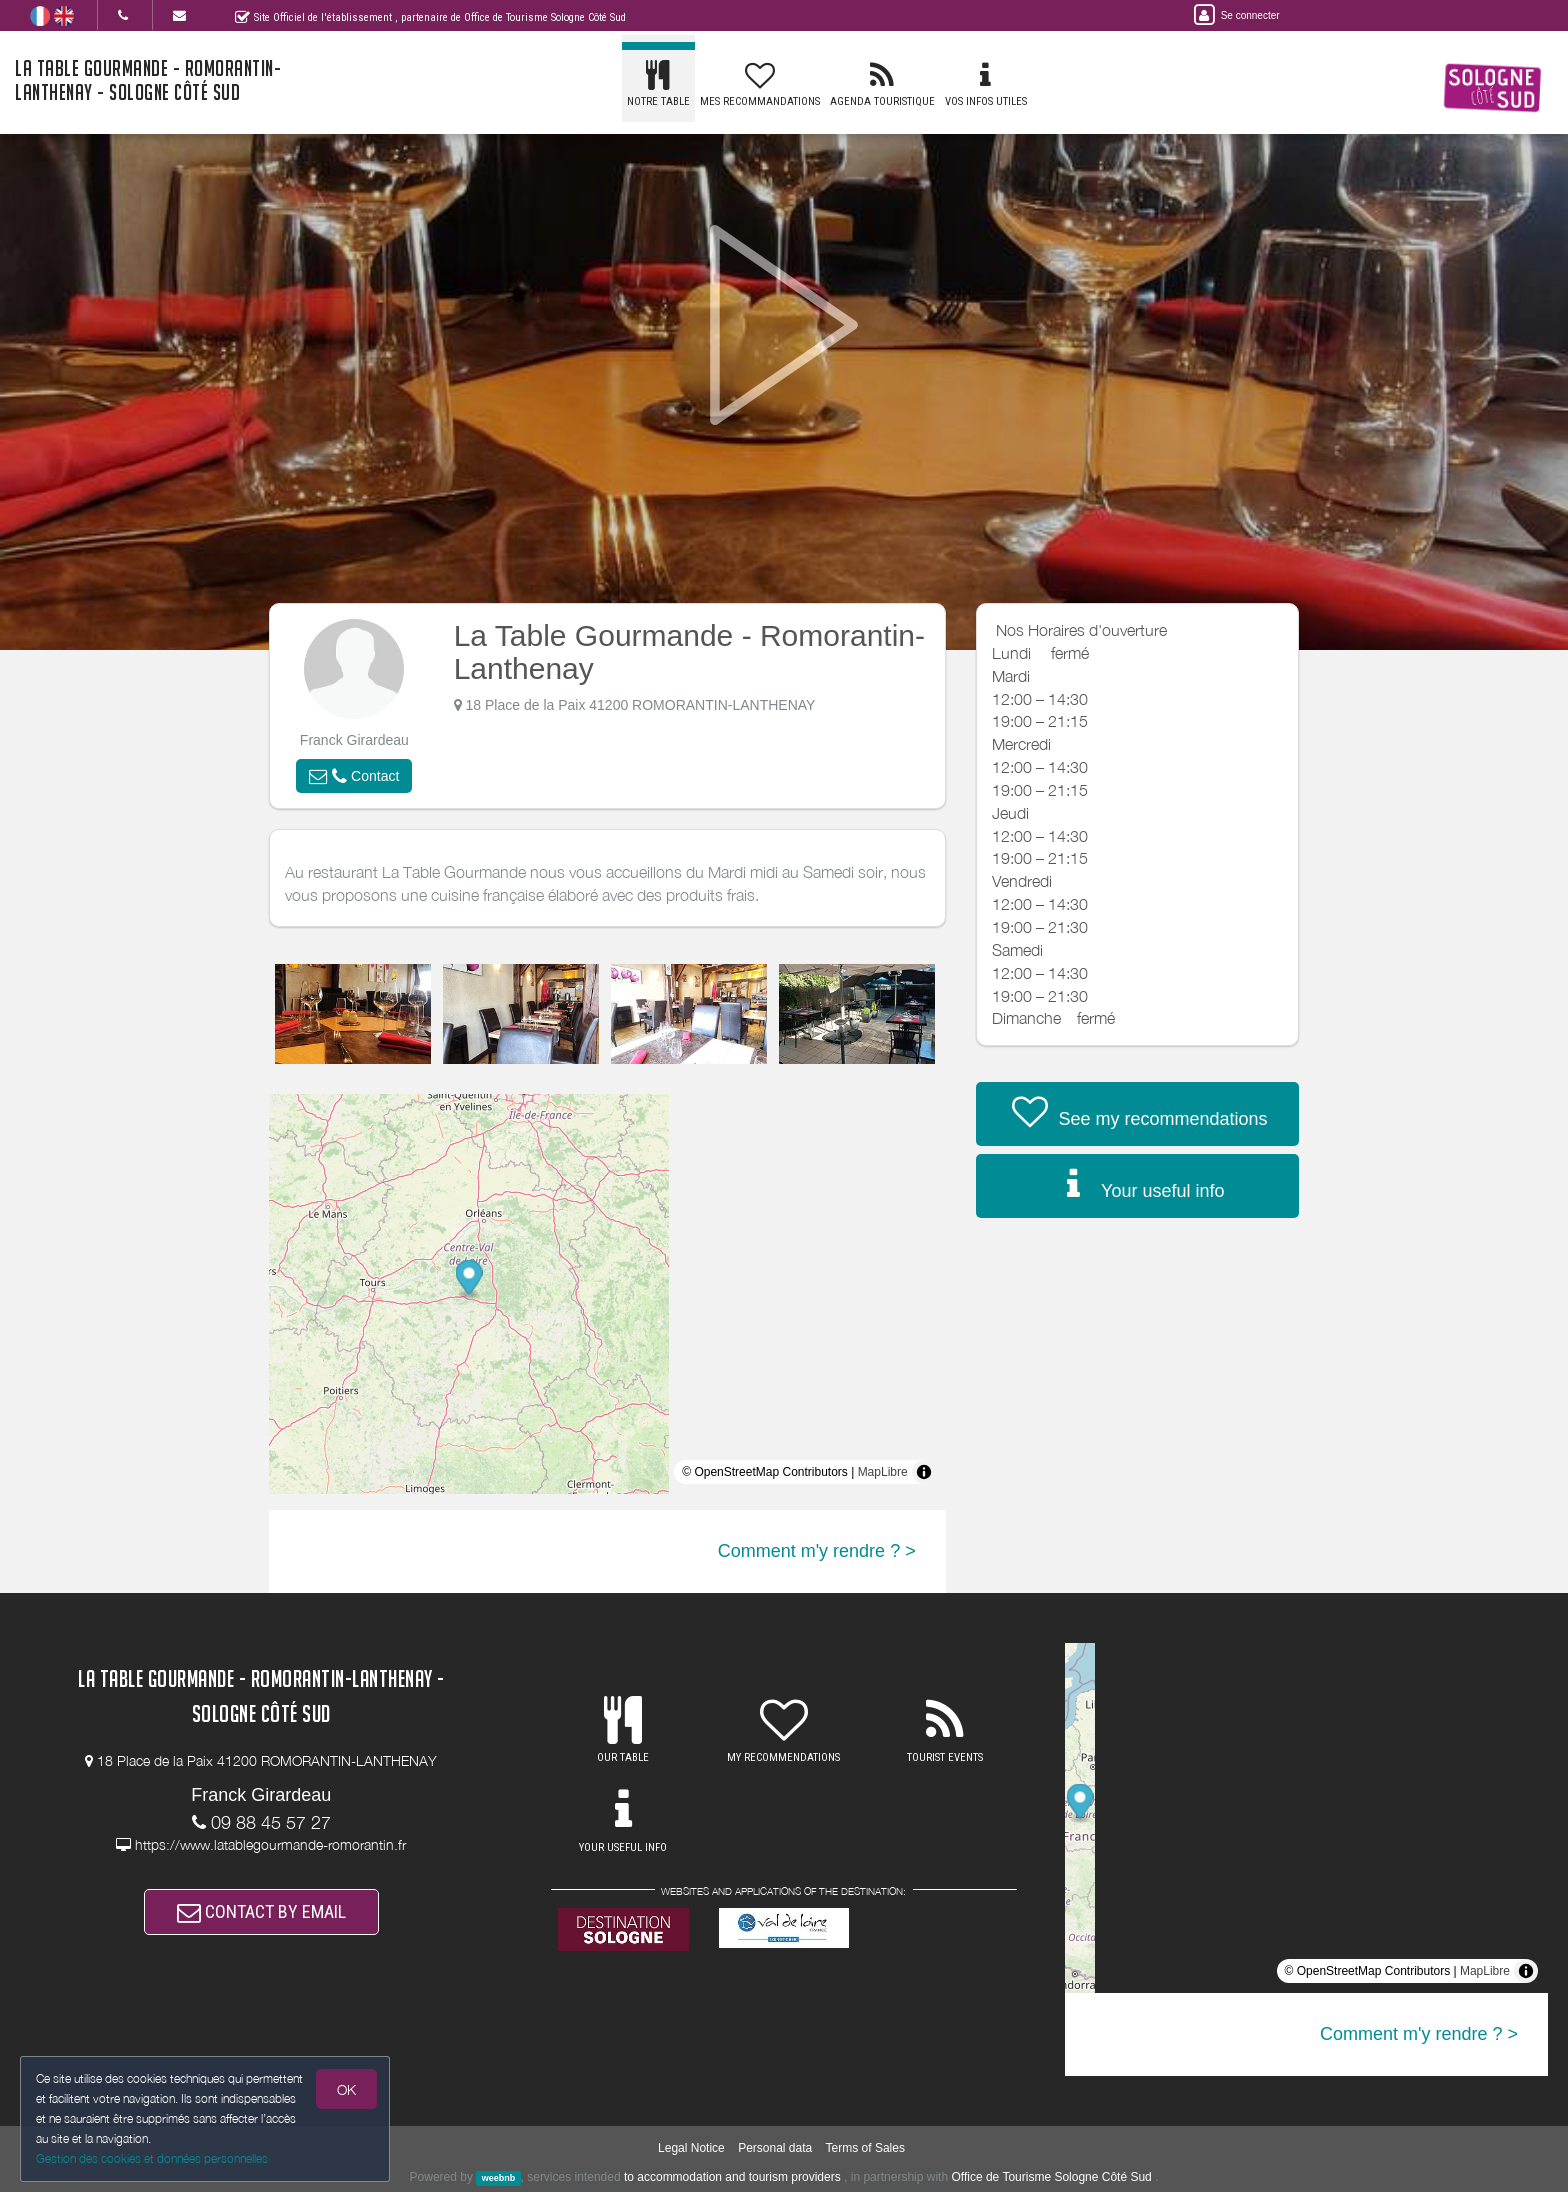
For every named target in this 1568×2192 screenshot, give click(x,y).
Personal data (775, 2148)
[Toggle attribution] (924, 1472)
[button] (354, 776)
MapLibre (883, 1472)
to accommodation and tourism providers (732, 2177)
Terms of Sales (865, 2148)
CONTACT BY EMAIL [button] (261, 1911)
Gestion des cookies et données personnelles (152, 2158)
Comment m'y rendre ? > (817, 1551)
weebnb (499, 2178)
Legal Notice (691, 2148)
